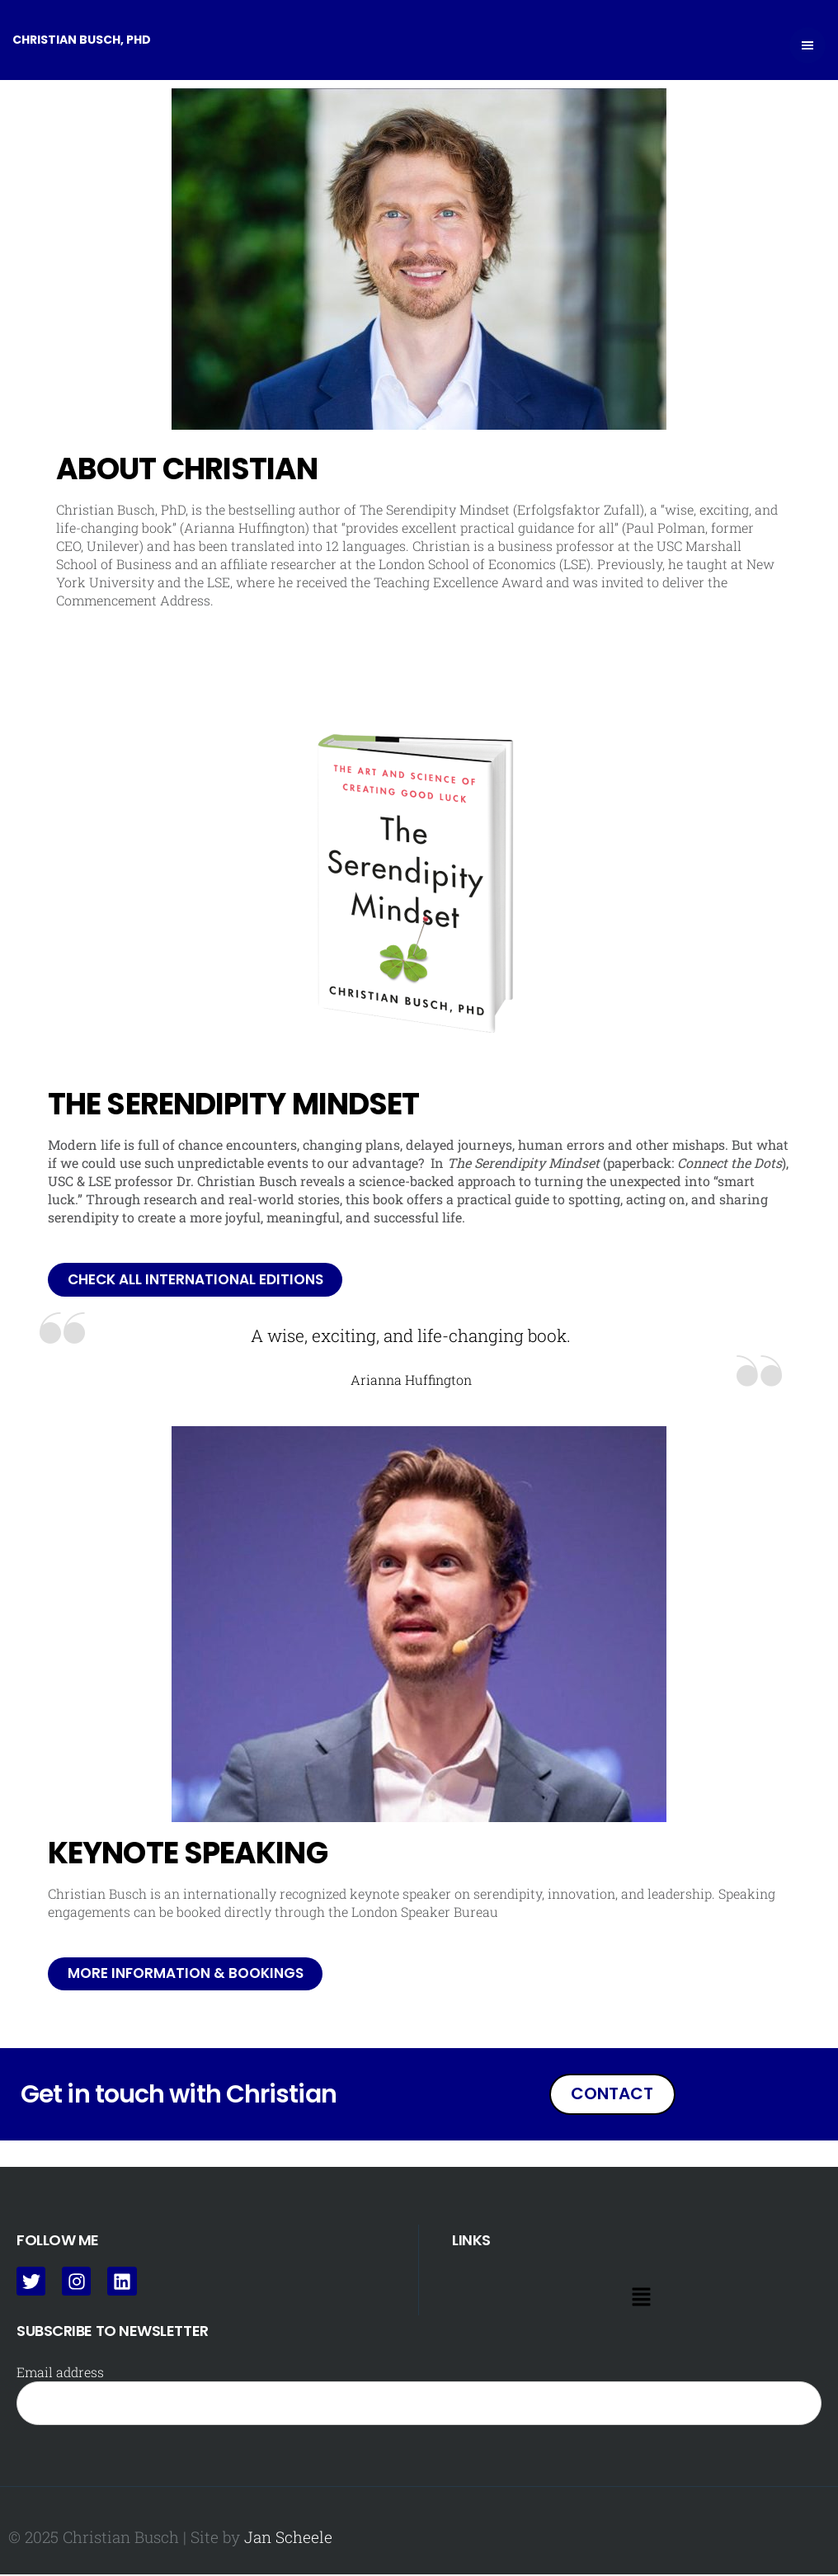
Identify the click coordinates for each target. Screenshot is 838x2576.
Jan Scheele (288, 2538)
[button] (640, 2299)
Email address (60, 2373)
